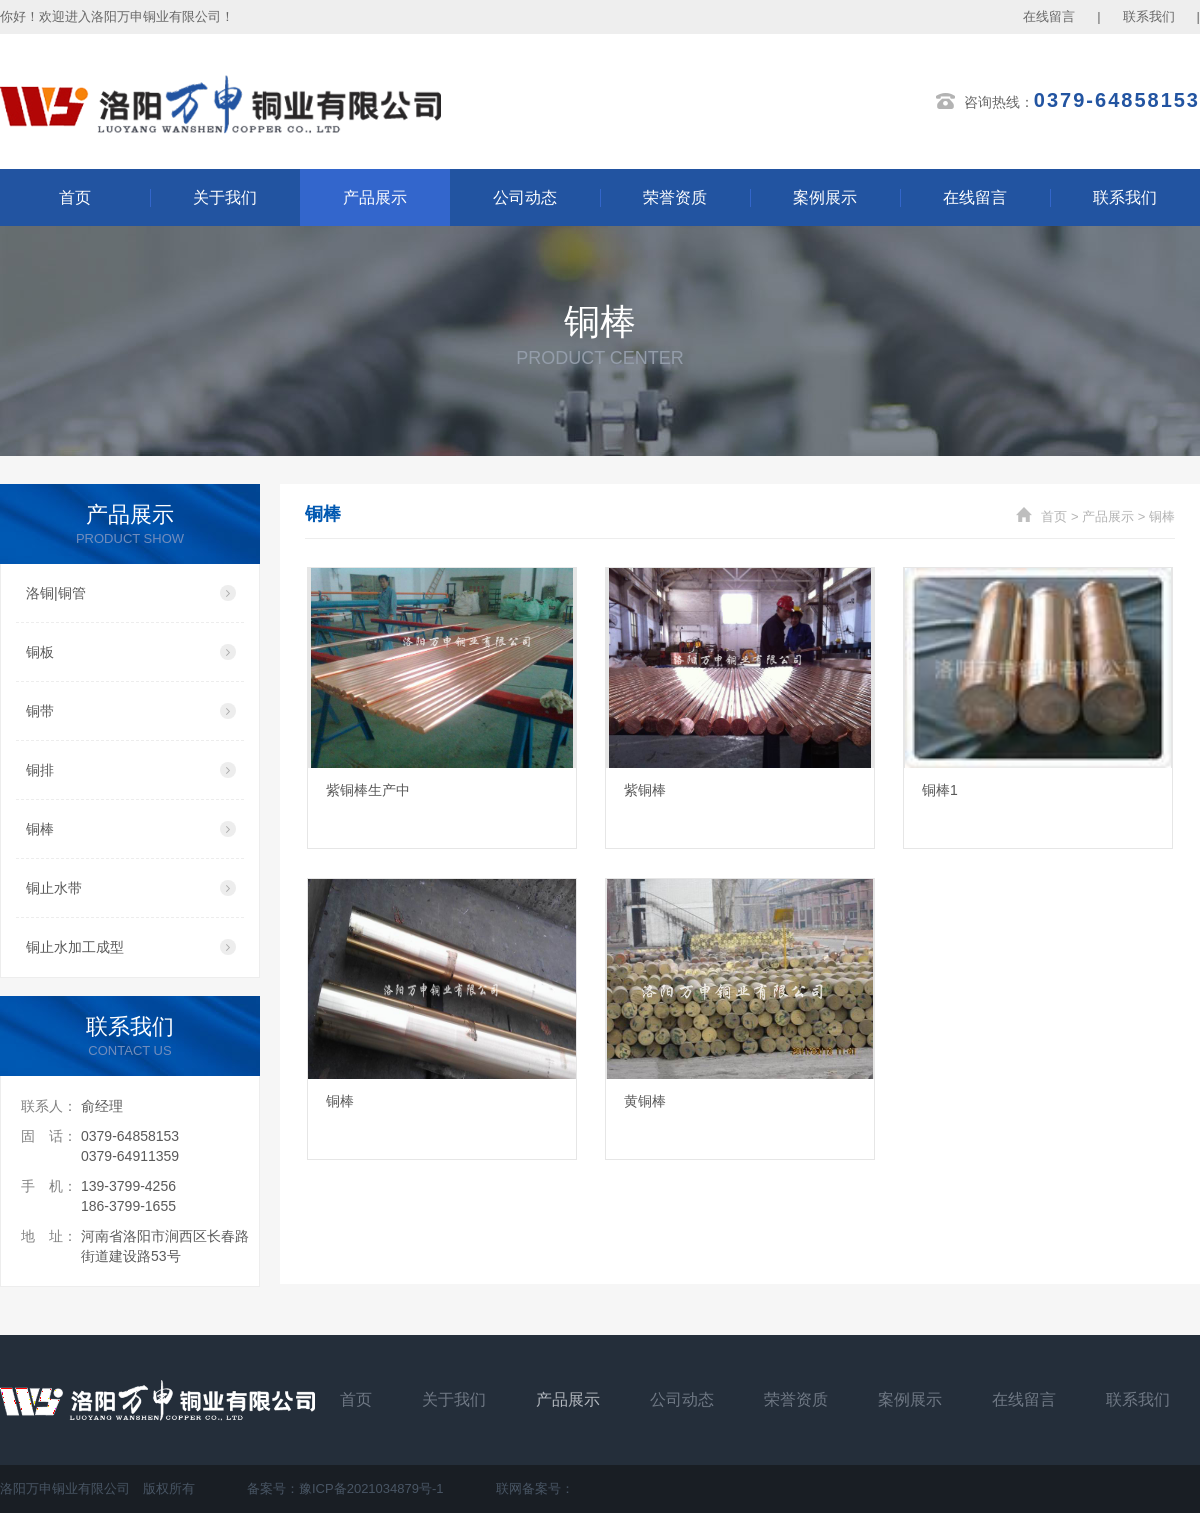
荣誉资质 (675, 197)
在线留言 (1049, 16)
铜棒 (1162, 516)
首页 (75, 197)
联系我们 (1149, 16)
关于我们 (225, 197)
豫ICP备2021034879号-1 (371, 1488)
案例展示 (825, 197)
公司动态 (525, 197)
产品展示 (375, 197)
